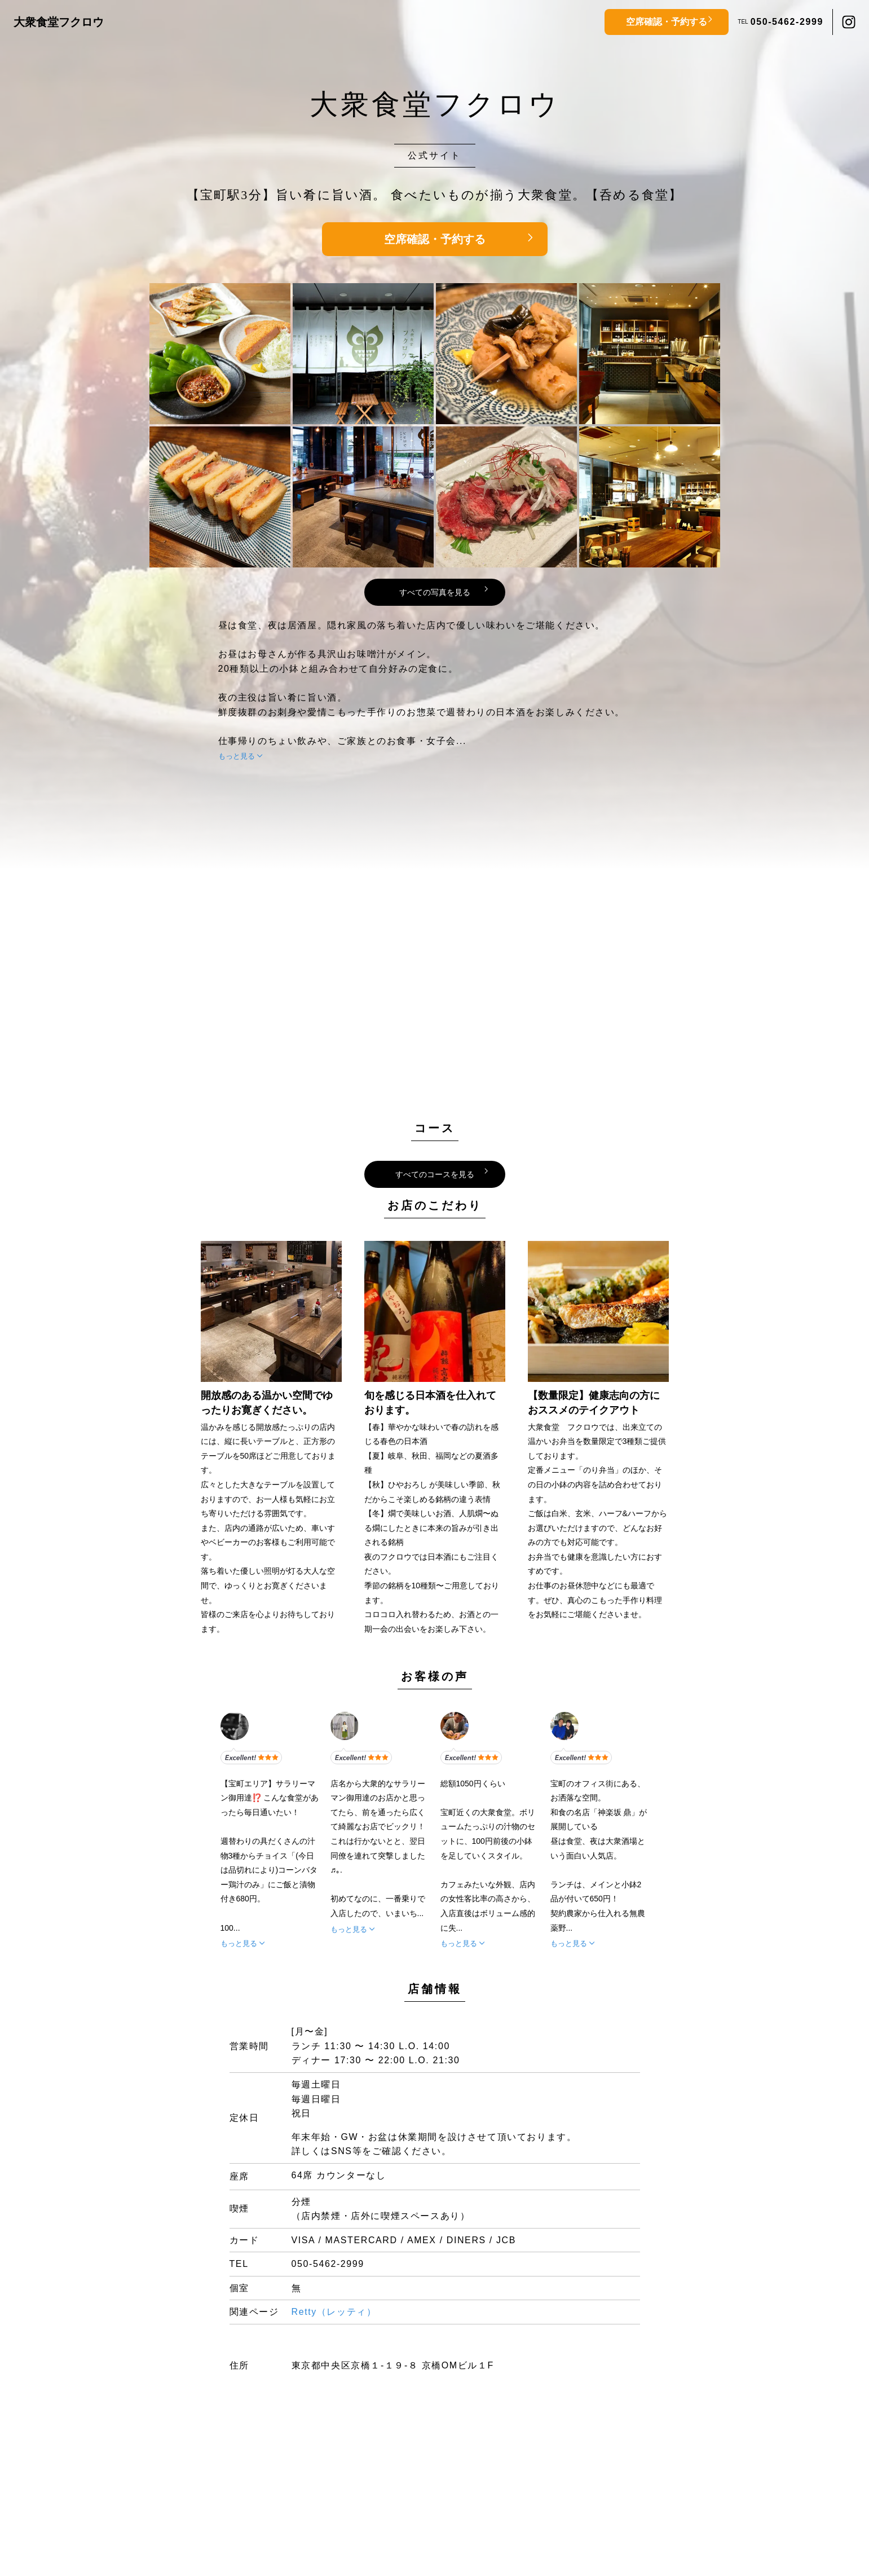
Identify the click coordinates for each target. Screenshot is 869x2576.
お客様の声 (435, 1676)
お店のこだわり (434, 1205)
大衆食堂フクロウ (59, 22)
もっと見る (236, 756)
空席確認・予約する (666, 22)
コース (434, 1128)
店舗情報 (435, 1989)
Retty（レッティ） (334, 2312)
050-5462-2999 (787, 22)
